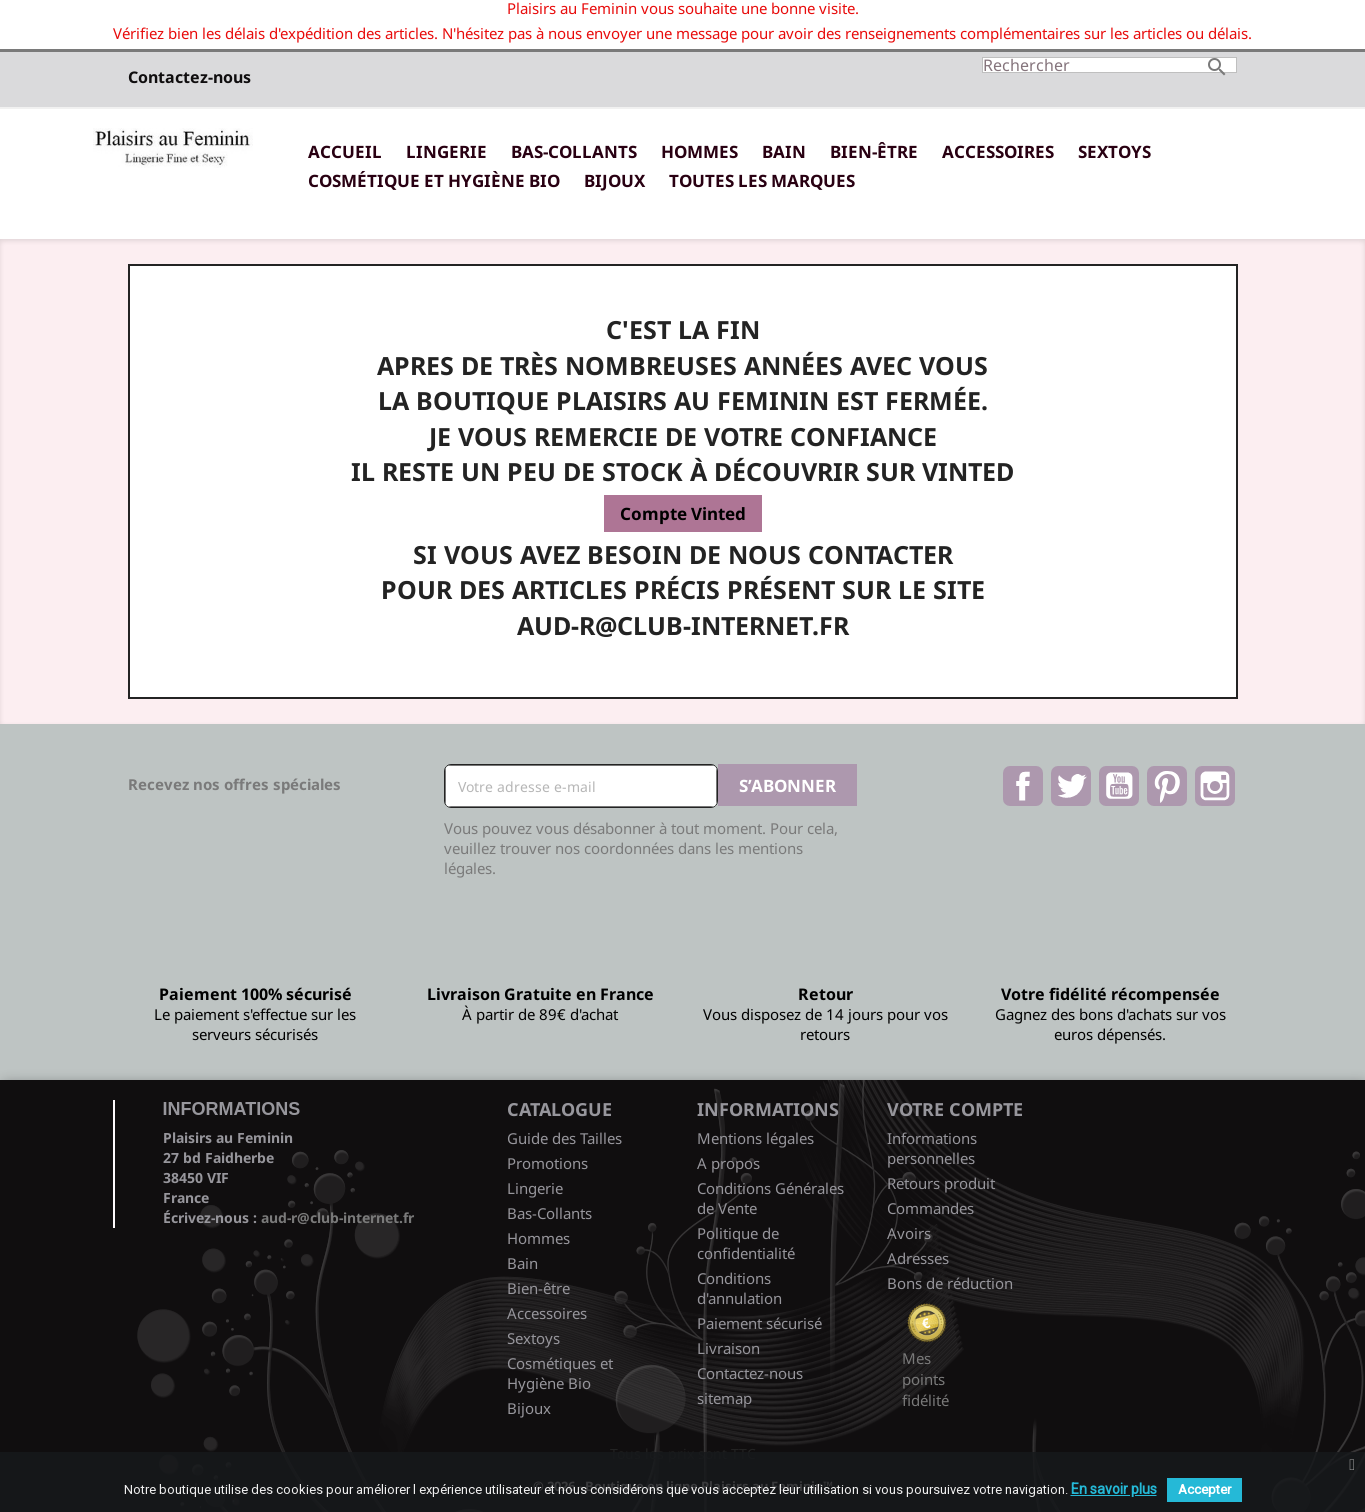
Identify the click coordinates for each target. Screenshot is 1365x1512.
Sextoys (1114, 151)
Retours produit (941, 1183)
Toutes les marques (762, 180)
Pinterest (1167, 786)
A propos (728, 1163)
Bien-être (874, 151)
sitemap (724, 1398)
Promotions (547, 1163)
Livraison (728, 1348)
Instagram (1215, 786)
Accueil (345, 151)
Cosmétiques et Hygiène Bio (560, 1373)
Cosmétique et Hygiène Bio (434, 180)
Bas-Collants (574, 151)
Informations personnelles (932, 1148)
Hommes (699, 151)
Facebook (1023, 786)
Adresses (918, 1258)
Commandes (930, 1208)
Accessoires (998, 151)
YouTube (1119, 786)
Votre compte (955, 1109)
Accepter (1204, 1489)
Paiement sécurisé (759, 1323)
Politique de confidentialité (746, 1243)
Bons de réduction (950, 1283)
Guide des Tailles (564, 1138)
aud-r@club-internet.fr (337, 1217)
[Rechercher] (1109, 65)
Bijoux (614, 180)
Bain (784, 151)
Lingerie (446, 151)
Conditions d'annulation (739, 1288)
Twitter (1071, 786)
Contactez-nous (189, 77)
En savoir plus (1114, 1489)
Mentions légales (755, 1138)
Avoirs (909, 1233)
